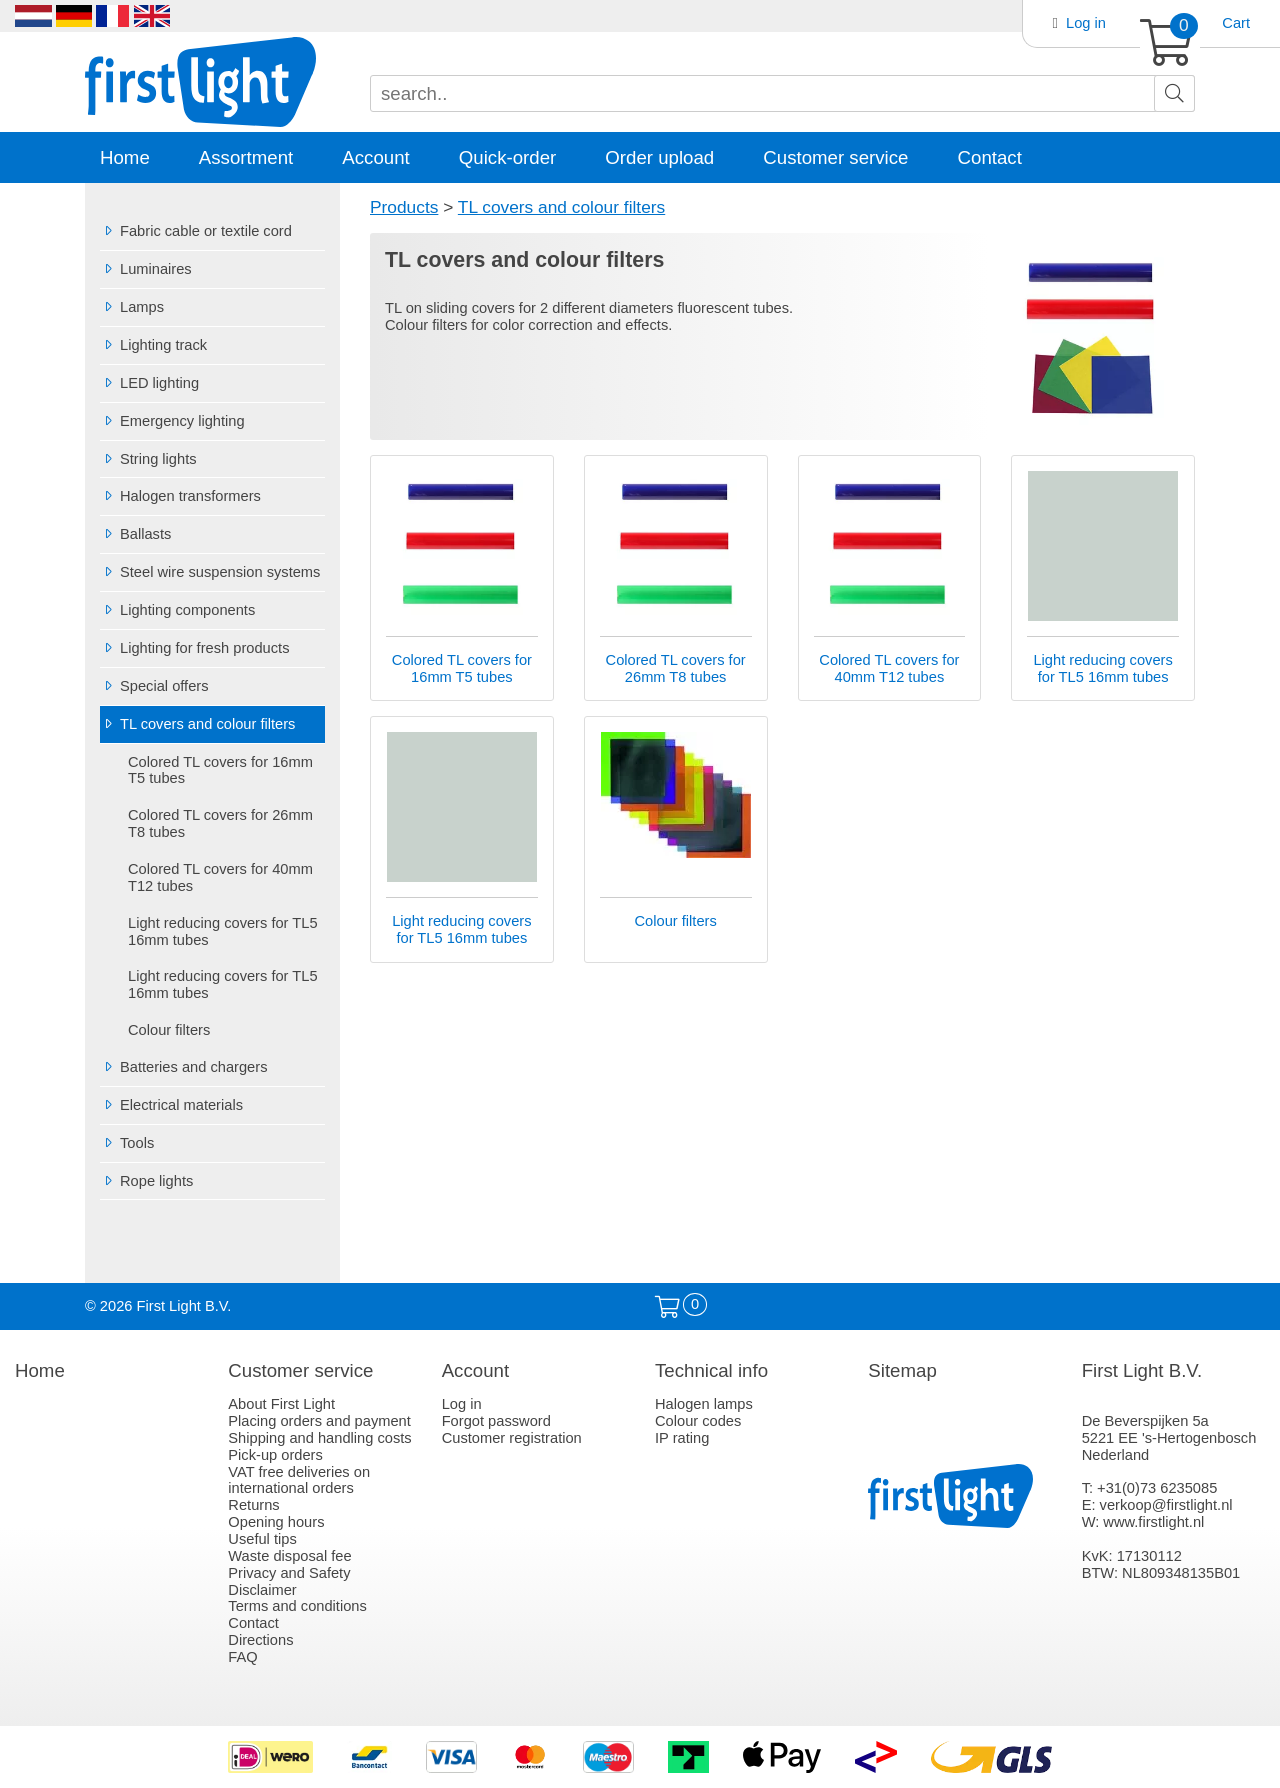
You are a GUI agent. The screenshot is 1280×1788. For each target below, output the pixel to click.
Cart (1236, 23)
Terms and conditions (297, 1606)
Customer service (835, 157)
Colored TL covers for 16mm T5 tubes (220, 770)
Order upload (659, 157)
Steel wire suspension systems (210, 572)
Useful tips (262, 1539)
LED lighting (149, 383)
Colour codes (698, 1421)
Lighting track (153, 345)
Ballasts (135, 534)
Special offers (154, 686)
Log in (1086, 23)
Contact (990, 157)
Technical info (711, 1370)
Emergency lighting (172, 421)
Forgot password (496, 1421)
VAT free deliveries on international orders (299, 1480)
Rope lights (146, 1181)
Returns (253, 1505)
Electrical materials (171, 1105)
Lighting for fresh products (194, 648)
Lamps (132, 307)
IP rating (682, 1438)
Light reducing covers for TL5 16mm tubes (223, 931)
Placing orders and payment (319, 1421)
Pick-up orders (275, 1455)
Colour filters (169, 1030)
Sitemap (902, 1370)
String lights (148, 459)
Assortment (246, 157)
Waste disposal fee (289, 1556)
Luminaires (146, 269)
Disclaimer (262, 1590)
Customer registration (512, 1438)
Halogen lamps (704, 1404)
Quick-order (507, 157)
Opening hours (276, 1522)
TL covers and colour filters (197, 724)
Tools (127, 1143)
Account (375, 157)
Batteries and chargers (183, 1067)
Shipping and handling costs (319, 1438)
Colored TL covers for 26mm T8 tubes (220, 823)
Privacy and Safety (289, 1573)
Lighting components (177, 610)
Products (404, 207)
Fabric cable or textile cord (196, 231)
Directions (260, 1640)
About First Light (281, 1404)
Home (125, 157)
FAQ (242, 1657)
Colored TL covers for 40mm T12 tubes (220, 877)
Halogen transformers (180, 496)
